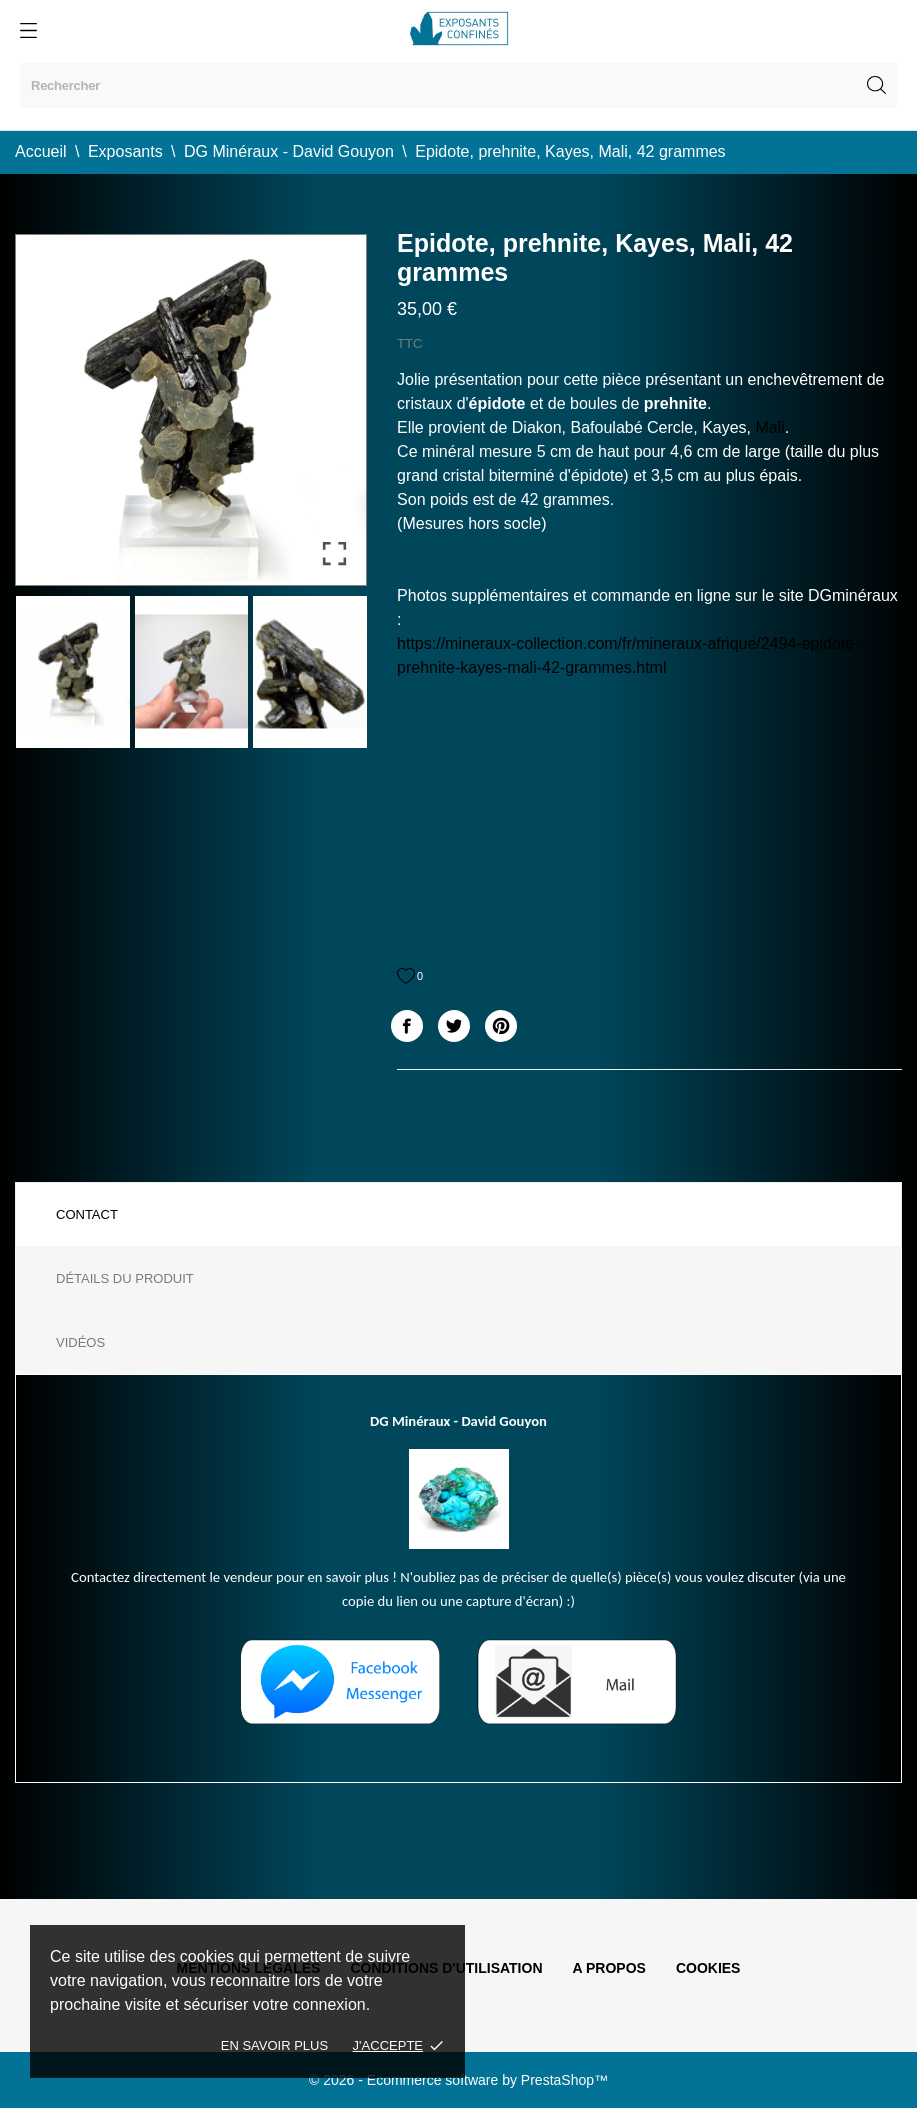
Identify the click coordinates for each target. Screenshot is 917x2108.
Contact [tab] (87, 1214)
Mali (770, 427)
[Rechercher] (458, 85)
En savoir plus (274, 2045)
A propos (609, 1968)
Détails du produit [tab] (125, 1278)
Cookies (708, 1968)
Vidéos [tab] (80, 1342)
